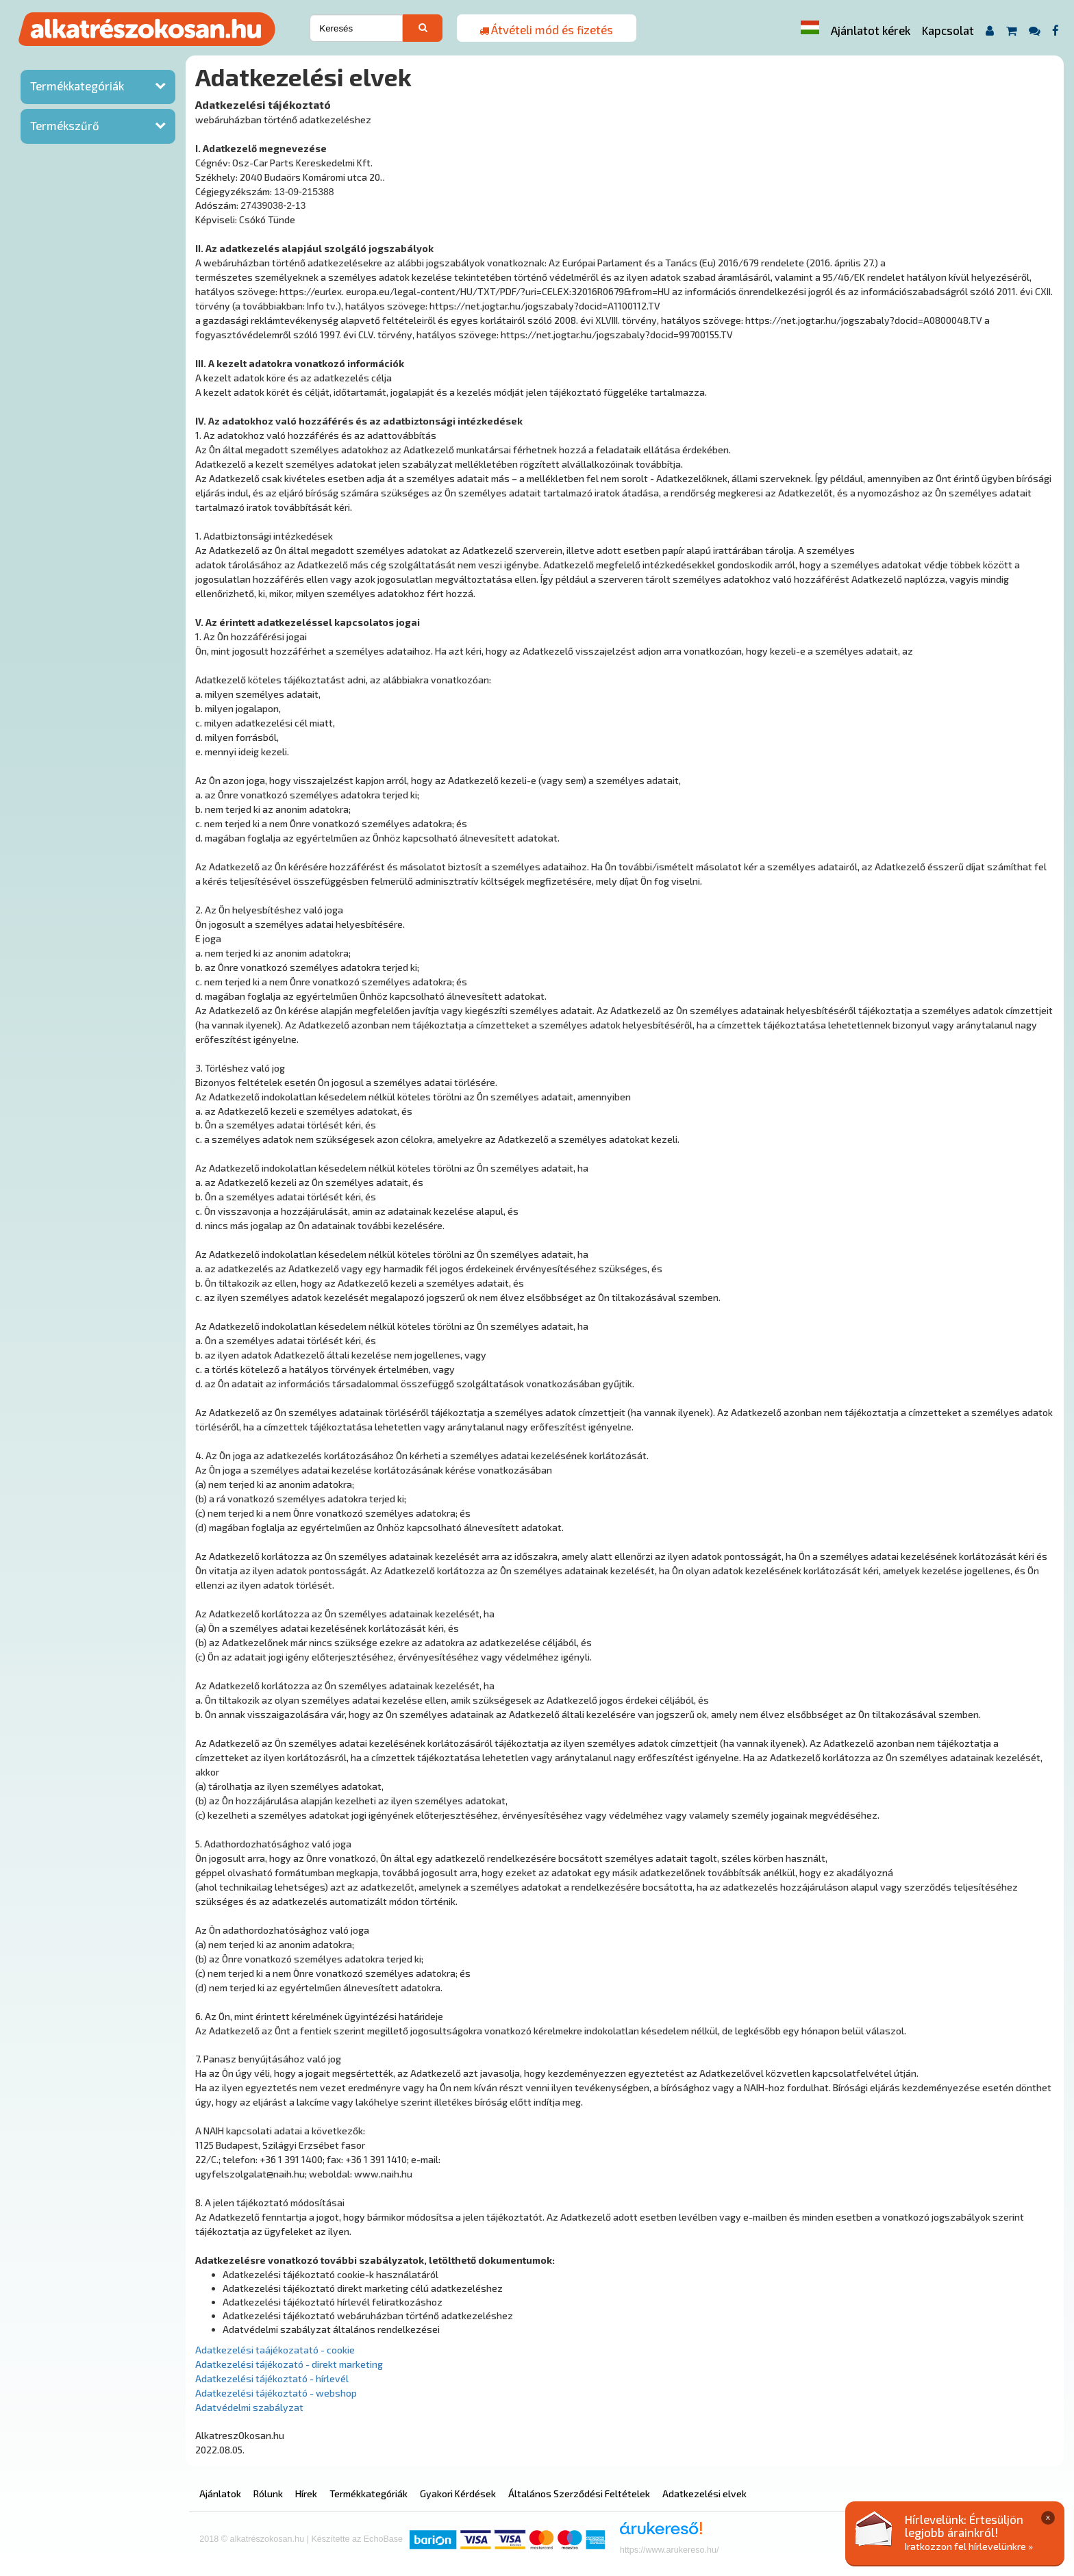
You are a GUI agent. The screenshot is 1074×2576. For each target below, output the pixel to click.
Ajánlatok (220, 2493)
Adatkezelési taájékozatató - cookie (275, 2350)
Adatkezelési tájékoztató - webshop (276, 2393)
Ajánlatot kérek (870, 30)
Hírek (306, 2493)
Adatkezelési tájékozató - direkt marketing (289, 2364)
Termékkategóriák (77, 85)
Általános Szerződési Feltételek (579, 2493)
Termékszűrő (64, 125)
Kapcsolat (948, 30)
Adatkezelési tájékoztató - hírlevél (272, 2378)
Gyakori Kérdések (458, 2493)
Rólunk (268, 2493)
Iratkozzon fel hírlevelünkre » (969, 2546)
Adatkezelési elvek (704, 2493)
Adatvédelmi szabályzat (249, 2407)
